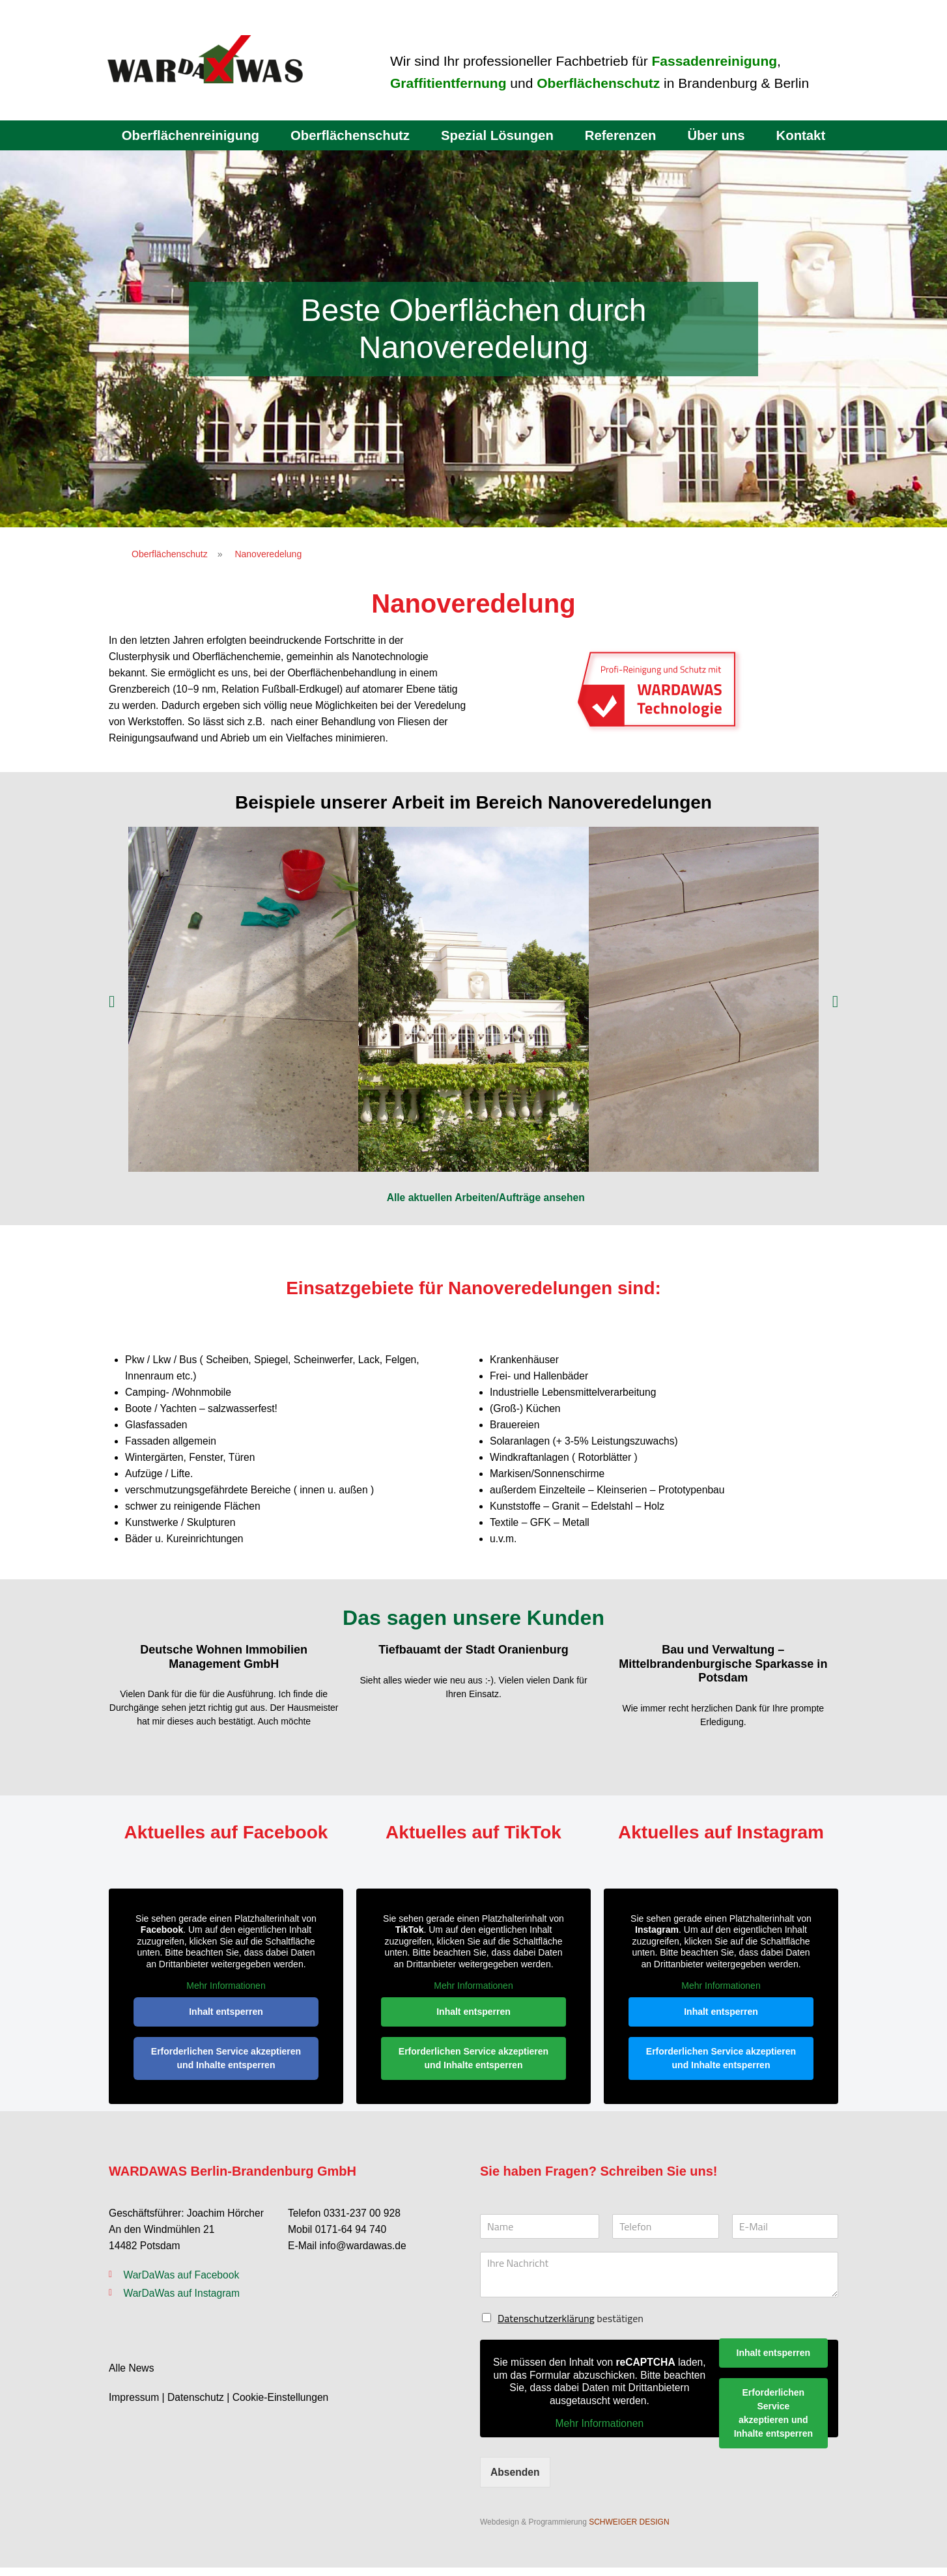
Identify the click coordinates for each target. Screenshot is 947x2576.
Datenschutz (198, 2407)
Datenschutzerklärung (546, 2326)
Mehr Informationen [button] (225, 1994)
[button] (112, 1004)
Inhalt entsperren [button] (226, 2019)
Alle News (132, 2377)
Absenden (515, 2480)
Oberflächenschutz (348, 135)
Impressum (134, 2407)
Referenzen (623, 135)
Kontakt (806, 135)
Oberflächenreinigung (185, 135)
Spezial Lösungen (498, 135)
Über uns (720, 135)
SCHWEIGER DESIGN (629, 2530)
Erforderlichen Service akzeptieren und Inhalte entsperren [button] (226, 2066)
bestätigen (570, 2326)
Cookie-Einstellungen (284, 2407)
